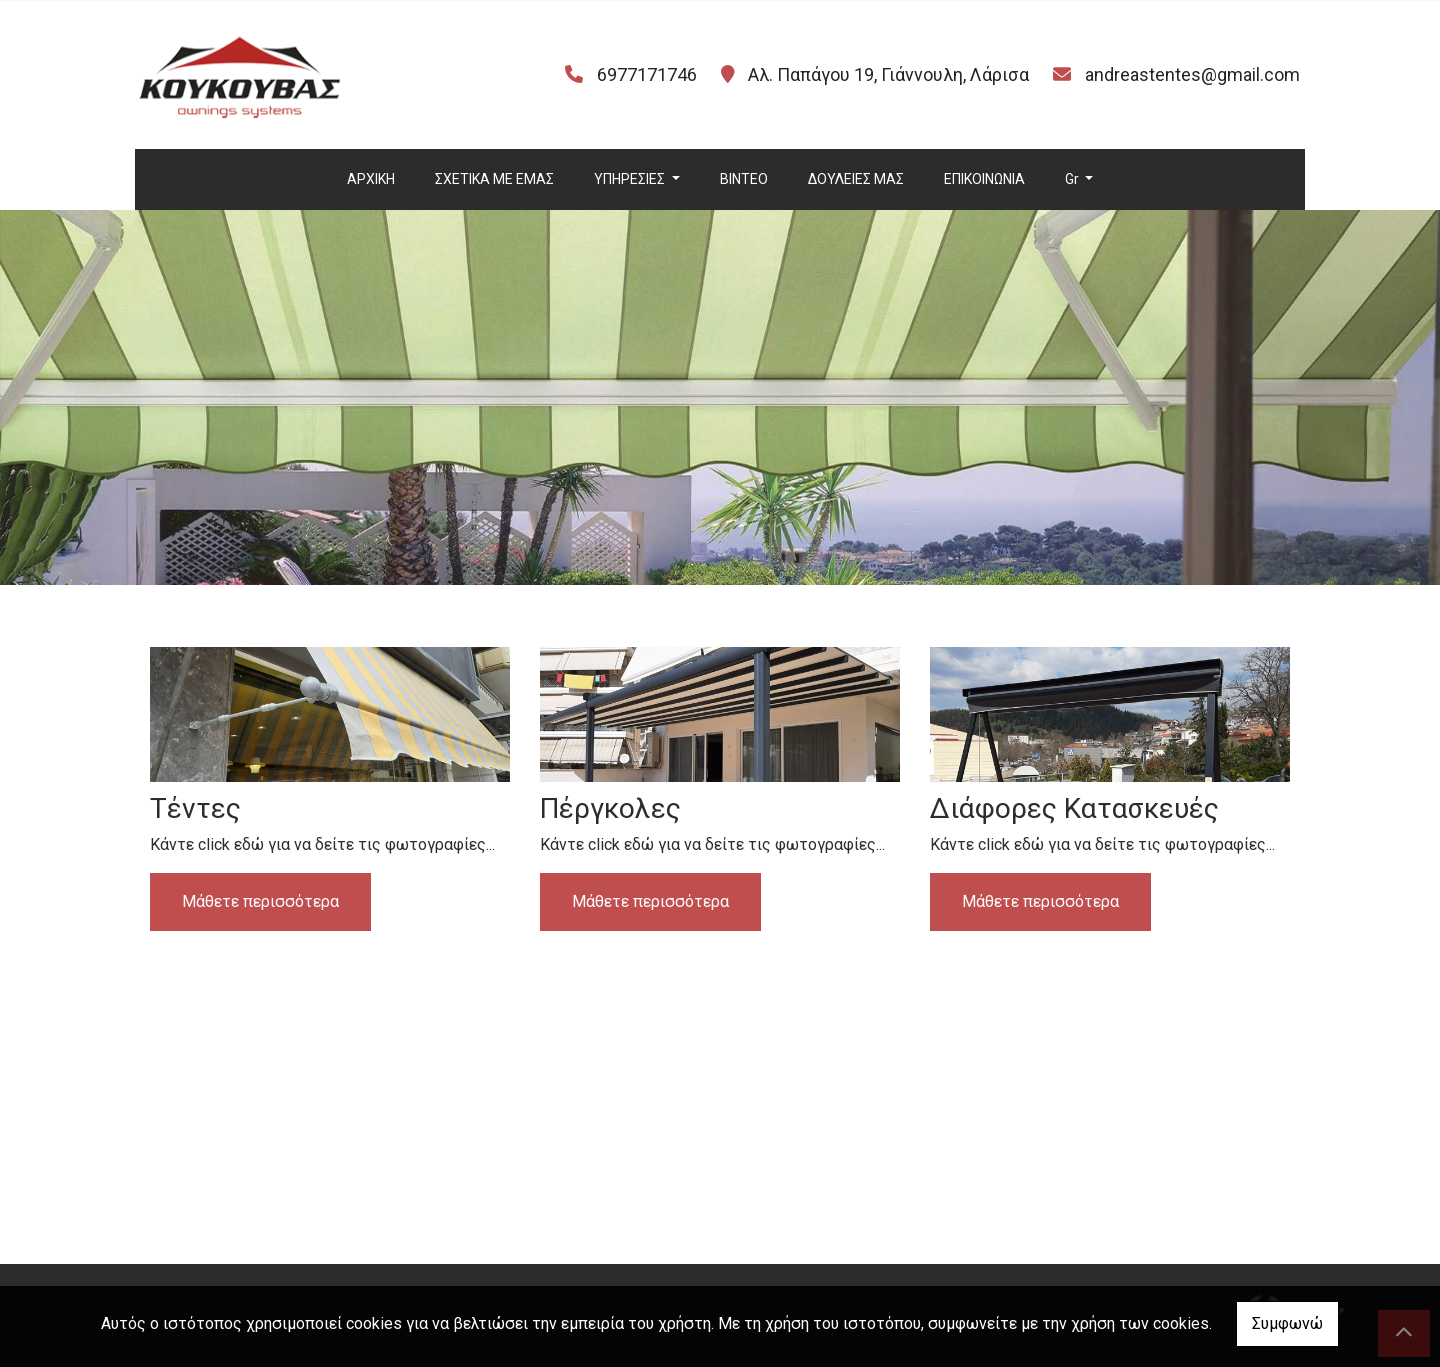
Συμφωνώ (1287, 1323)
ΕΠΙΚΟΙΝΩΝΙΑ (984, 179)
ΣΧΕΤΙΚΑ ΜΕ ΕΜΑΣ (494, 179)
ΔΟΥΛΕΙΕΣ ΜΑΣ (856, 179)
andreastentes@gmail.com (1192, 74)
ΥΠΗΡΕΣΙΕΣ (631, 179)
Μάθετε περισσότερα (260, 901)
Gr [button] (1073, 179)
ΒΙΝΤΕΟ (744, 179)
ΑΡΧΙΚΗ (371, 179)
